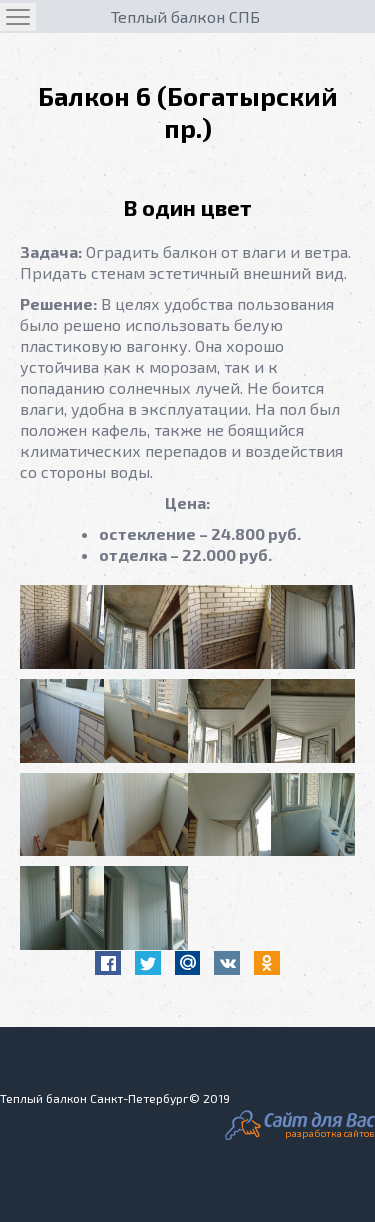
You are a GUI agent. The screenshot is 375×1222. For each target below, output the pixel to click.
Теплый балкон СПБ (185, 16)
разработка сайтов (330, 1133)
